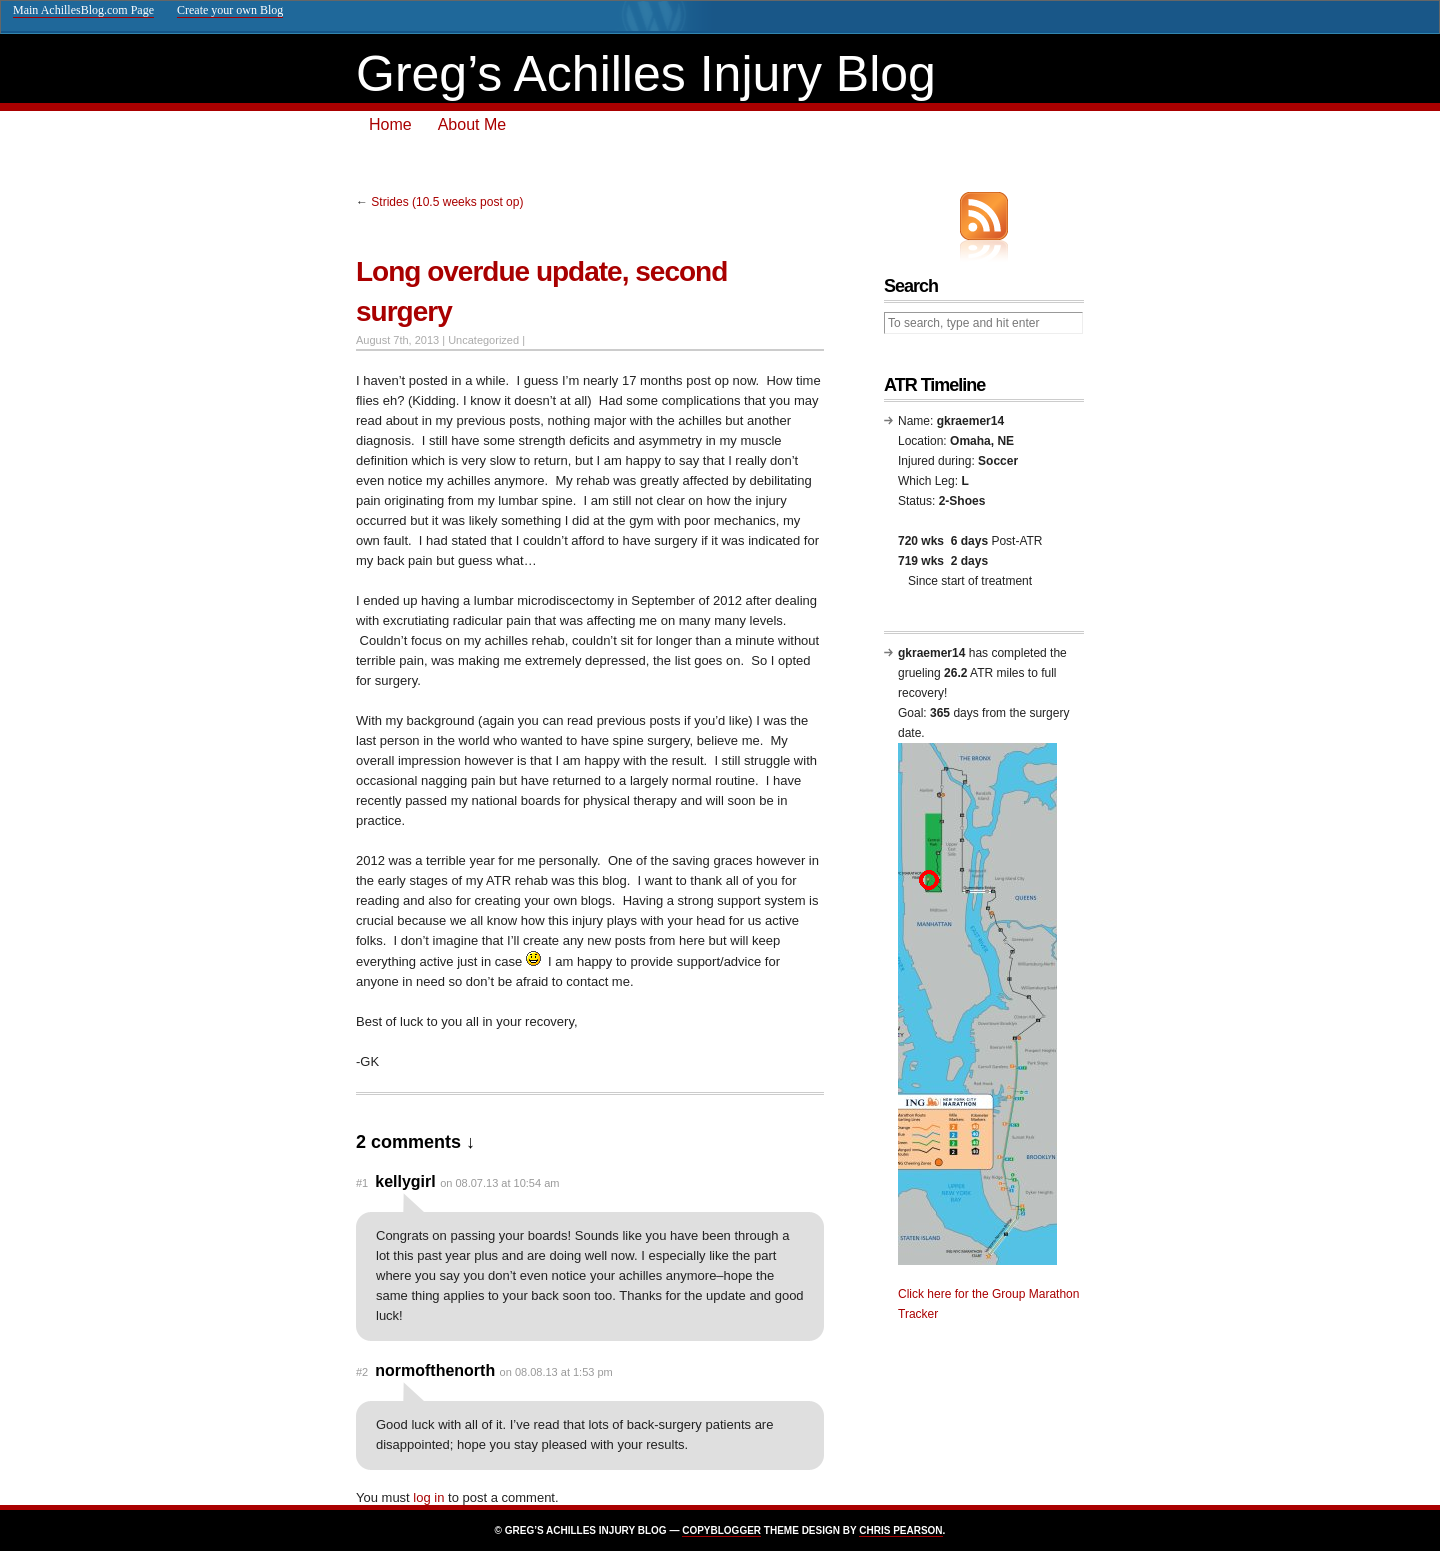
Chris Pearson (900, 1530)
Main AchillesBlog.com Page (83, 10)
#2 (362, 1372)
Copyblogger (721, 1530)
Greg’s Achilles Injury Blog (646, 74)
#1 (362, 1183)
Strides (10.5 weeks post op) (447, 202)
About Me (472, 124)
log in (428, 1497)
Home (390, 124)
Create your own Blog (230, 10)
